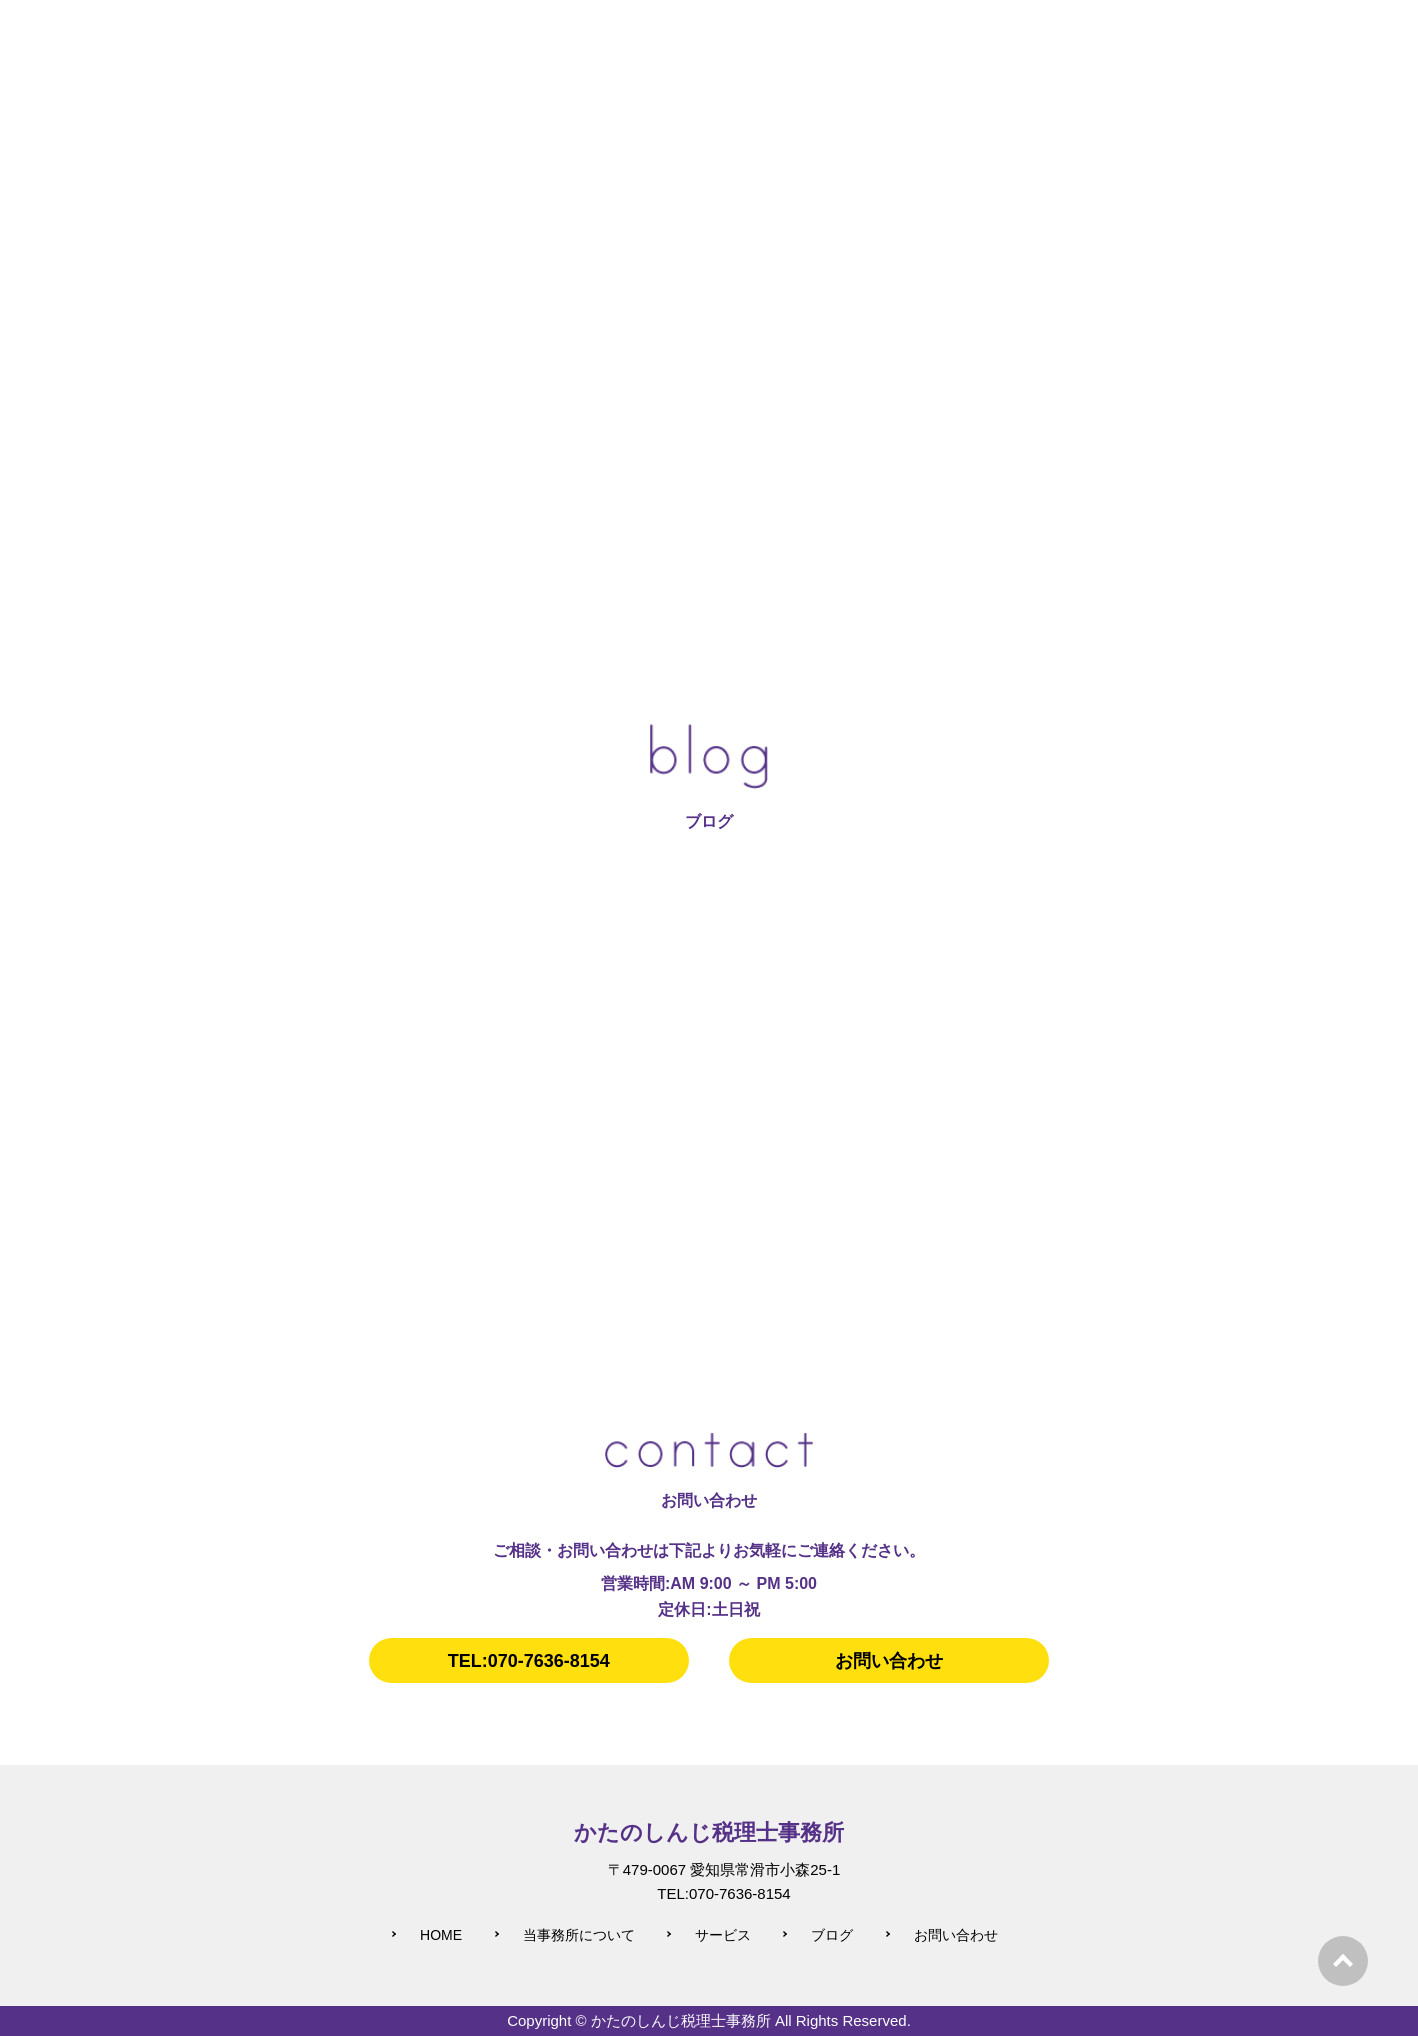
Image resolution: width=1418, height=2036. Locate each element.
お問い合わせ (889, 1661)
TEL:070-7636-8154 (529, 1661)
